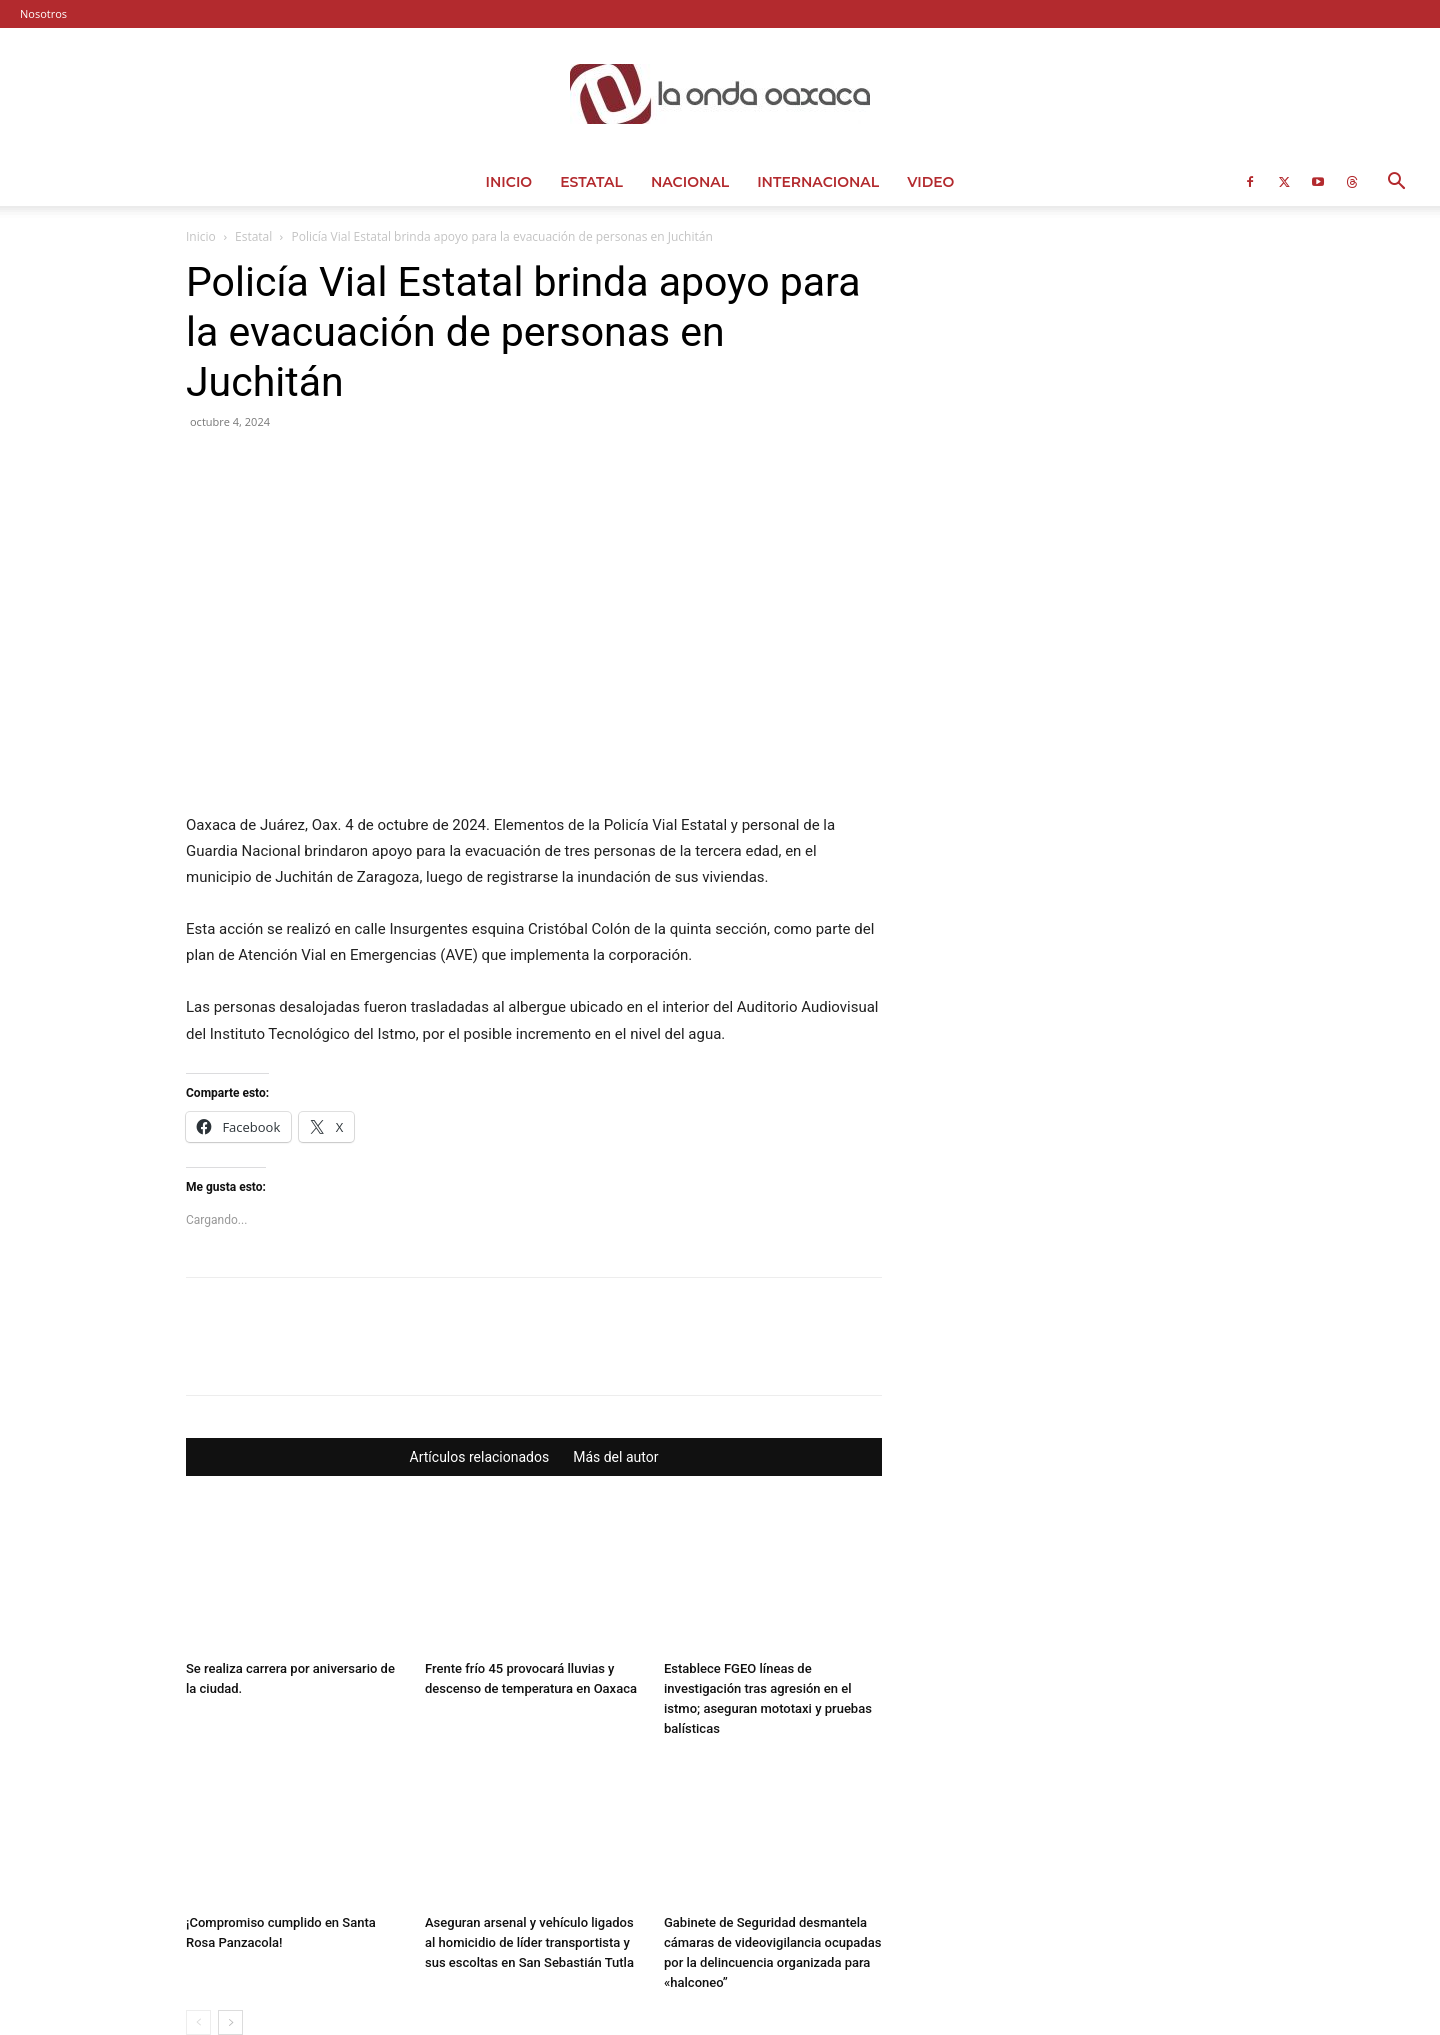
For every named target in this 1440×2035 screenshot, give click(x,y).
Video (930, 182)
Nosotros (43, 13)
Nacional (690, 182)
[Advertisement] (1092, 382)
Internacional (818, 182)
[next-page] (230, 1898)
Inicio (509, 182)
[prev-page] (198, 1898)
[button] (1396, 183)
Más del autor (615, 1333)
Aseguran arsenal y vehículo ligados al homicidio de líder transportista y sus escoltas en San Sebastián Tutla (529, 1818)
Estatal (591, 182)
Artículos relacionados (480, 1333)
